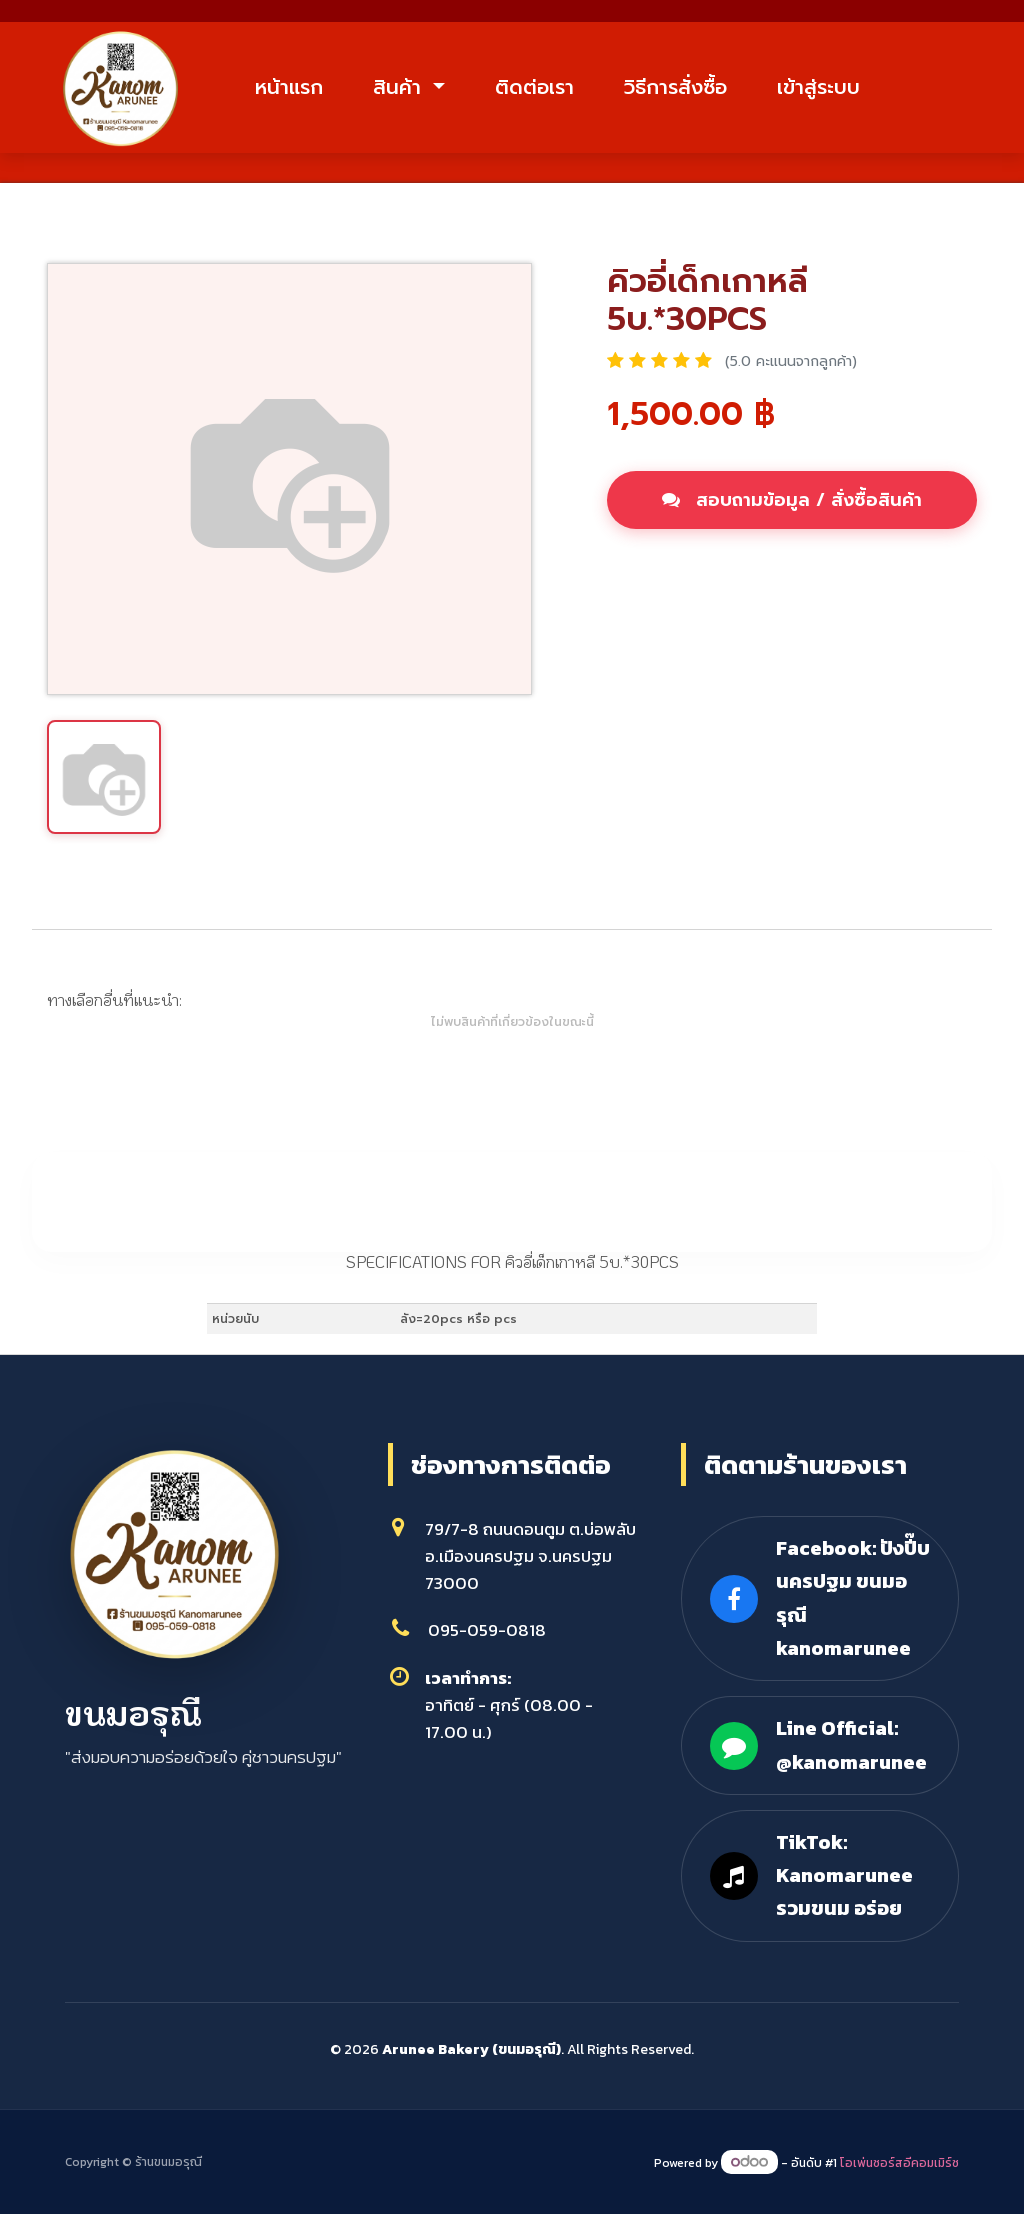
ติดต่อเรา (534, 87)
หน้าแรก (289, 87)
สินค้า (400, 87)
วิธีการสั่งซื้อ (675, 87)
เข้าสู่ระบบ (818, 87)
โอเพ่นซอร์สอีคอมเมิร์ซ (899, 2163)
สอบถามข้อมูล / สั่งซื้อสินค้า (792, 500)
